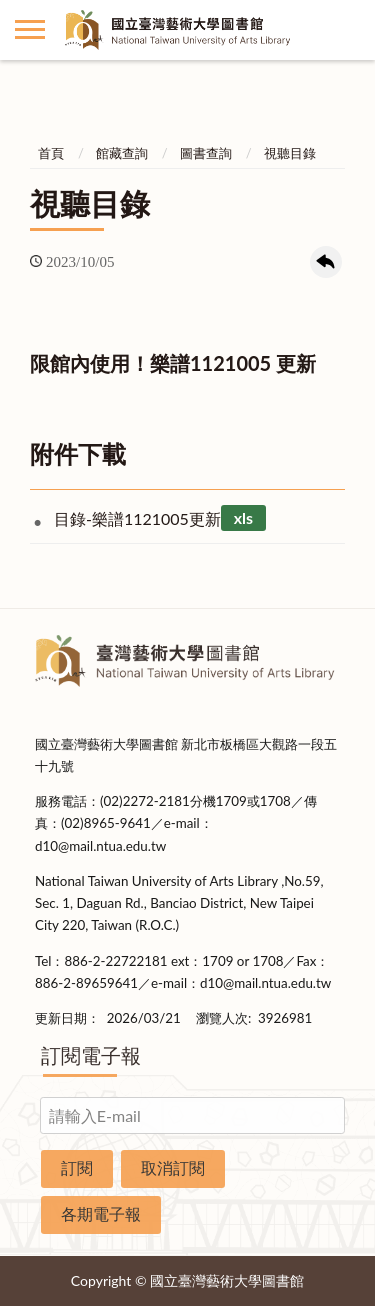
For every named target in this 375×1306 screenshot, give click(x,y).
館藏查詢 (122, 153)
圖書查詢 (206, 153)
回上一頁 (326, 262)
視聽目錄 (290, 153)
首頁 (51, 153)
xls (243, 518)
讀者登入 (345, 30)
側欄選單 (30, 29)
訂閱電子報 (91, 1055)
